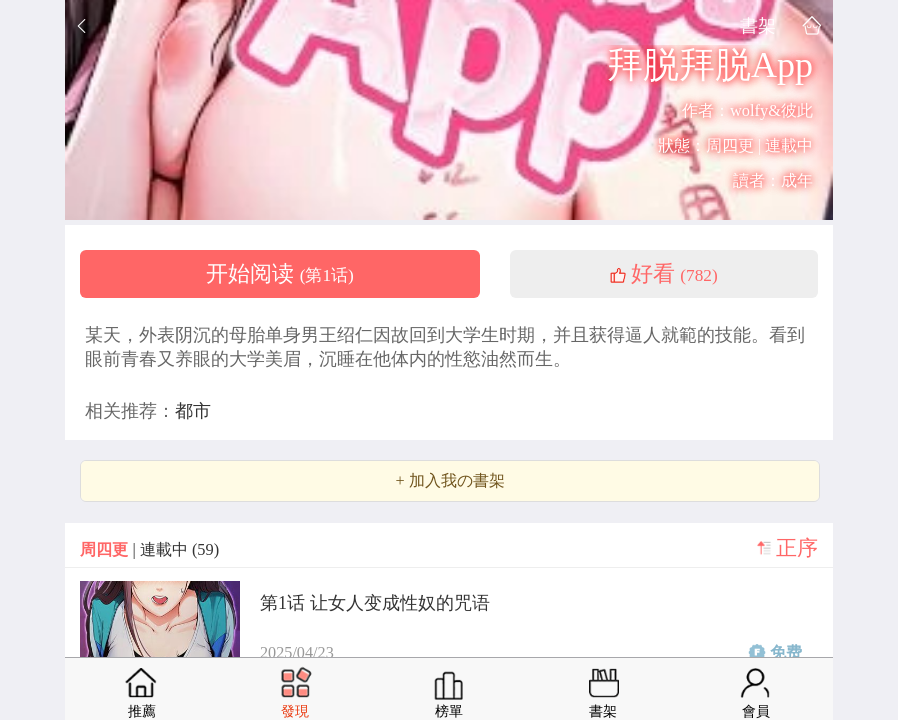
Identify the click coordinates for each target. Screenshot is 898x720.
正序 (797, 548)
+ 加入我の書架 (449, 481)
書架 (758, 25)
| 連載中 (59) (149, 549)
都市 (193, 411)
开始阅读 (280, 274)
